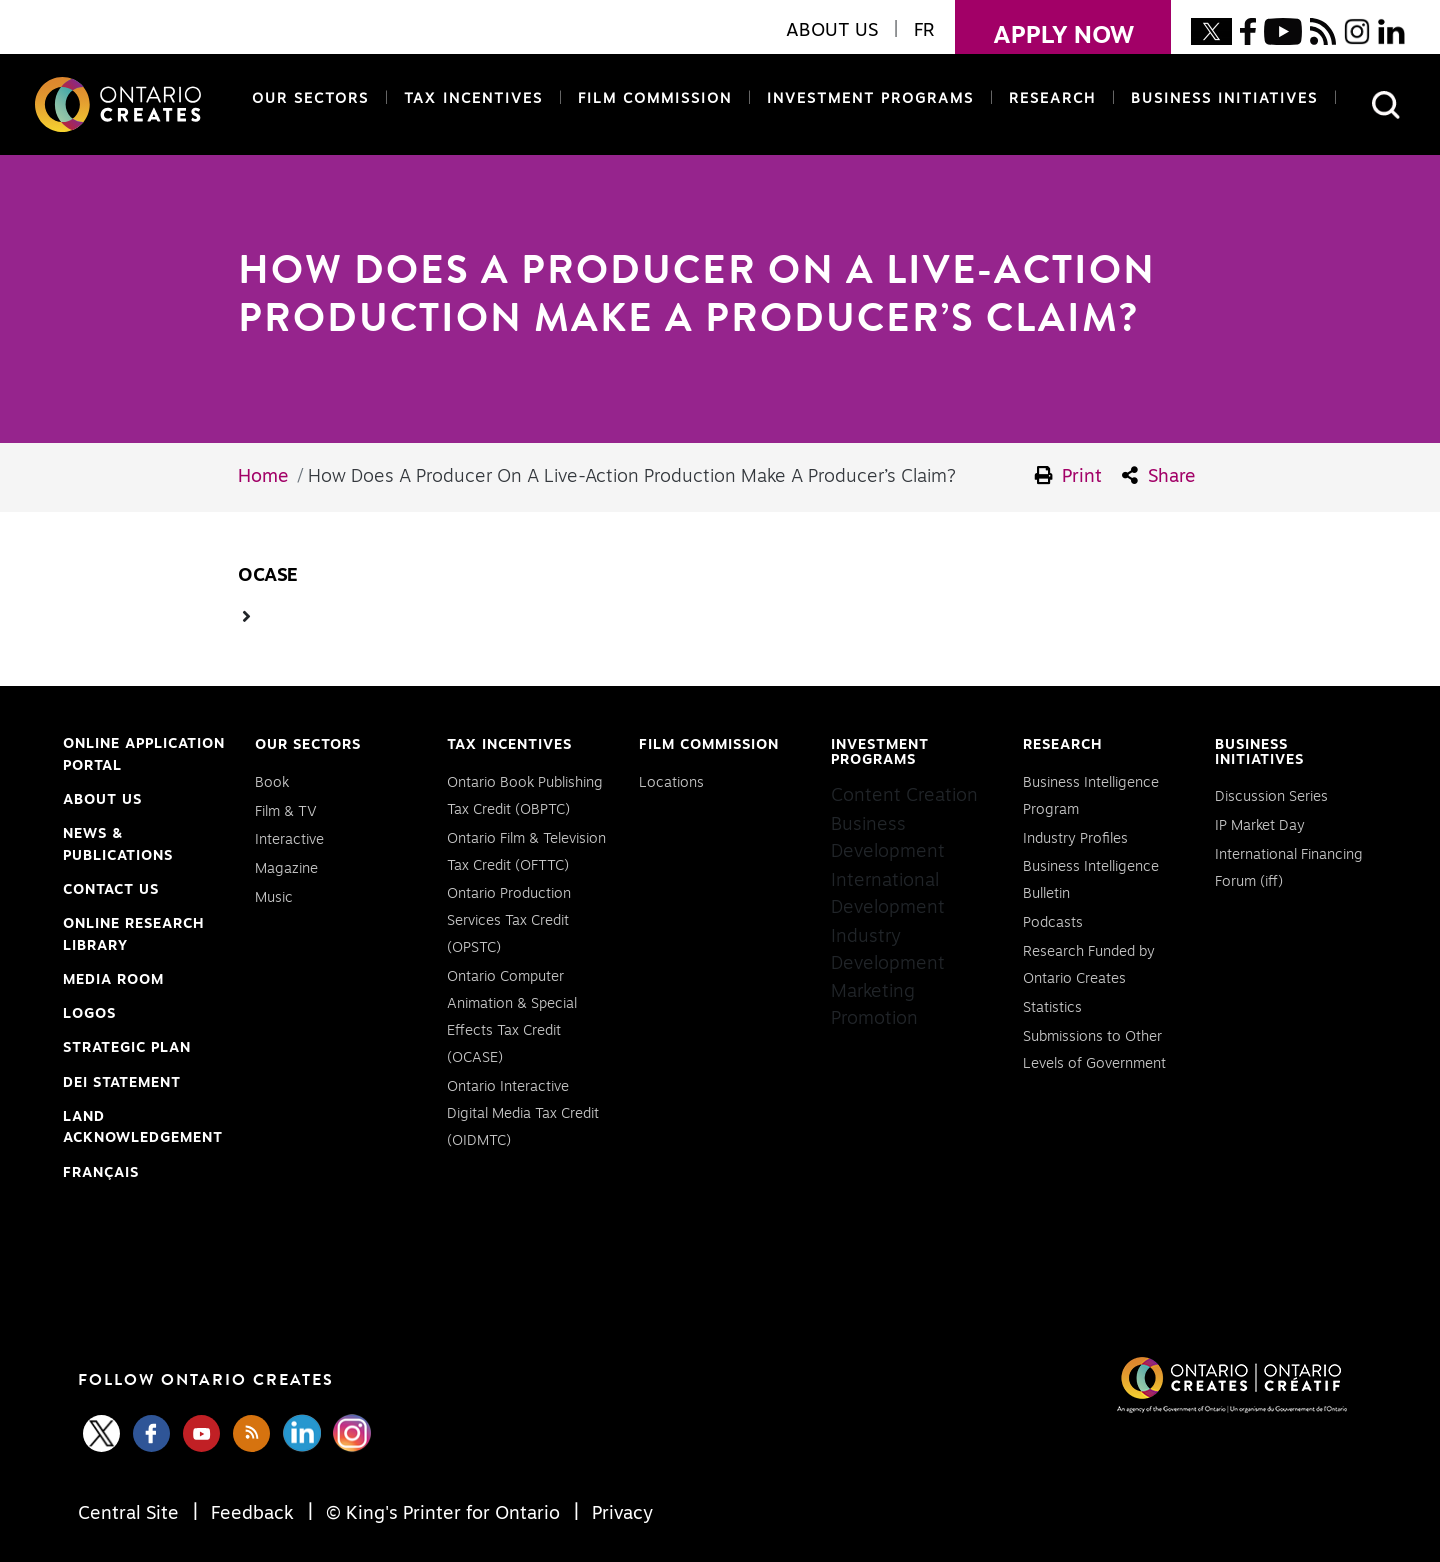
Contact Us (111, 890)
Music (274, 898)
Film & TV (286, 812)
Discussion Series (1271, 797)
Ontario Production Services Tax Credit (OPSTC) (509, 921)
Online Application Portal (144, 757)
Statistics (1052, 1008)
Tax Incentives (473, 99)
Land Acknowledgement (143, 1130)
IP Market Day (1260, 826)
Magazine (286, 869)
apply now (1044, 24)
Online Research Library (133, 937)
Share (1159, 476)
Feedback (252, 1514)
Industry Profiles (1075, 839)
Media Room (113, 980)
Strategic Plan (127, 1048)
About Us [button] (832, 31)
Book (272, 783)
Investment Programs (870, 99)
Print (1069, 476)
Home (263, 477)
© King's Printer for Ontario (443, 1514)
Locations (671, 783)
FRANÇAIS (101, 1173)
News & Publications (118, 845)
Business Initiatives (1224, 99)
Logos (89, 1014)
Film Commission (651, 97)
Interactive (289, 840)
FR (924, 31)
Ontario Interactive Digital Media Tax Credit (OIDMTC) (523, 1114)
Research (1052, 99)
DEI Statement (122, 1084)
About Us (102, 800)
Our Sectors (310, 99)
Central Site (131, 1514)
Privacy (620, 1514)
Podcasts (1053, 923)
